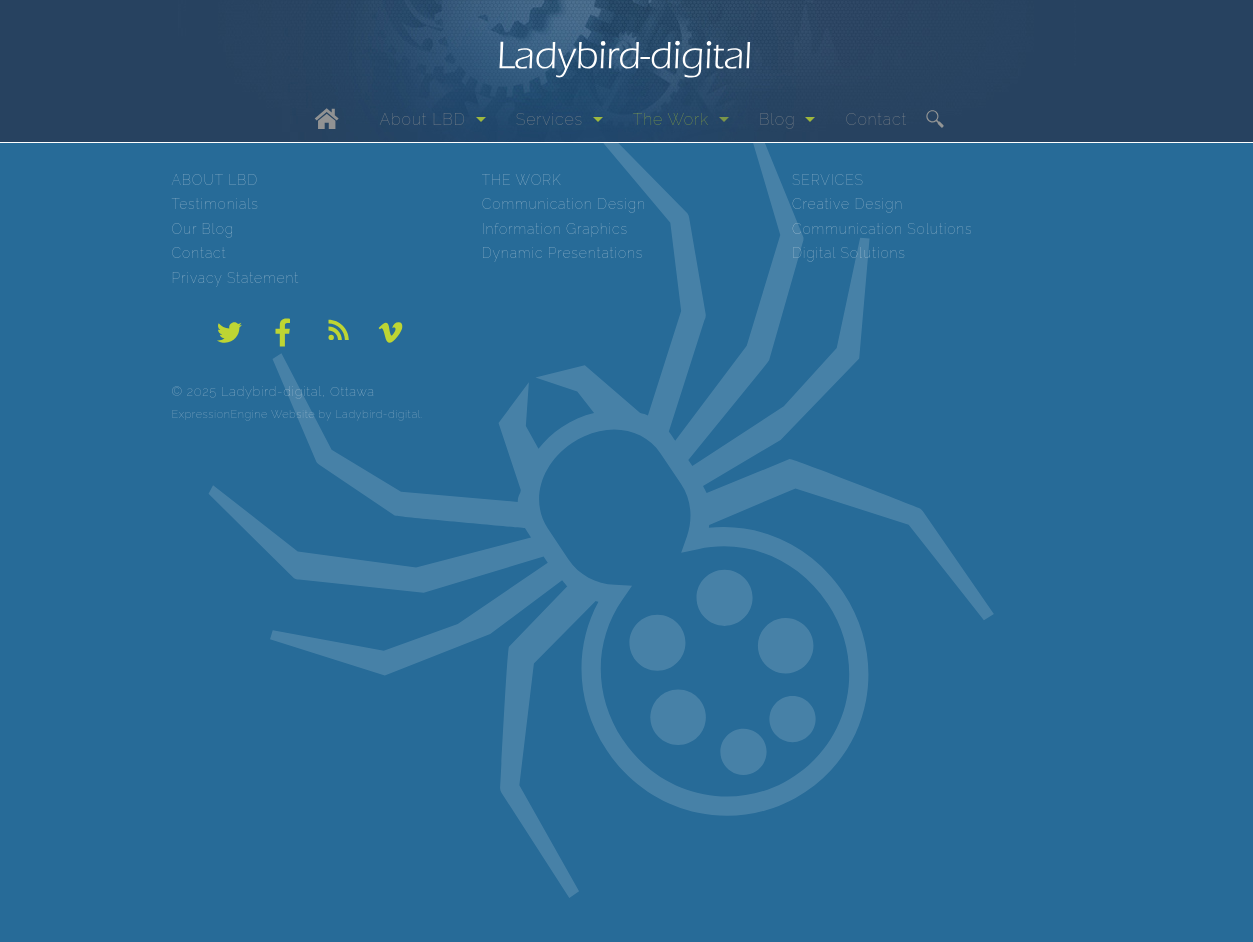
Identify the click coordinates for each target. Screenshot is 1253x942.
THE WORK (522, 180)
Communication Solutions (882, 229)
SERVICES (828, 180)
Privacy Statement (236, 278)
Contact (876, 119)
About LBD (423, 119)
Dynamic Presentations (563, 253)
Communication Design (564, 204)
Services (549, 119)
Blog (777, 119)
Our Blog (203, 229)
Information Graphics (555, 229)
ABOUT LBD (215, 180)
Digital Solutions (849, 253)
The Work (671, 119)
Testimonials (215, 204)
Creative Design (847, 204)
